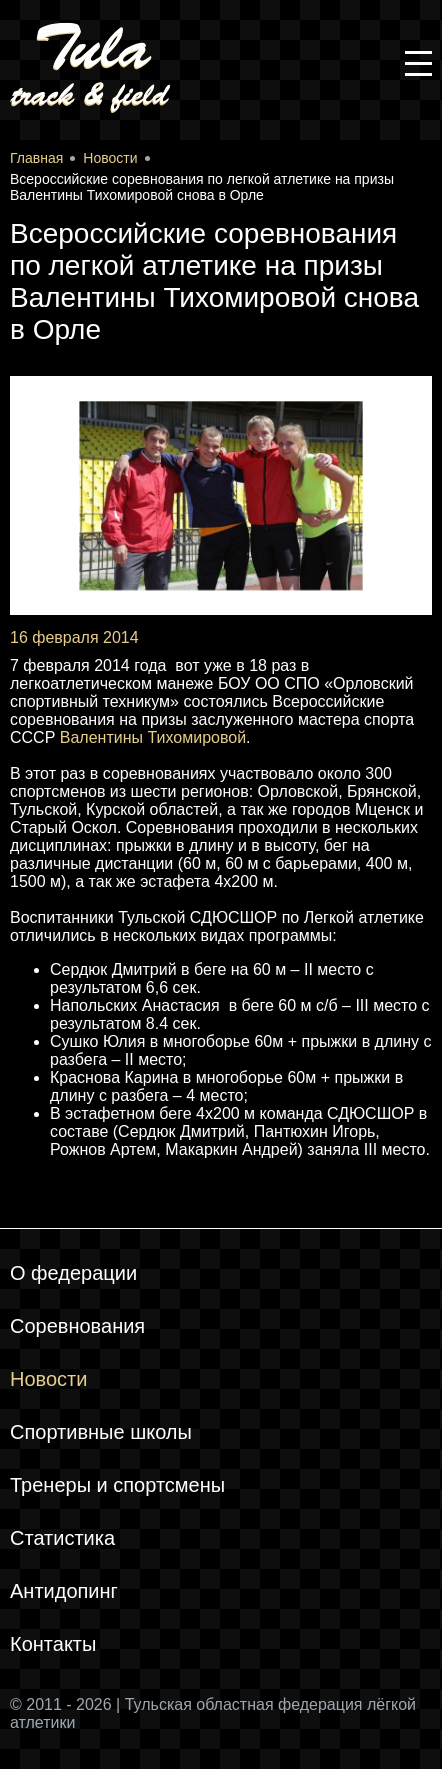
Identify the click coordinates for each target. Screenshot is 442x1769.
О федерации (73, 1273)
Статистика (62, 1538)
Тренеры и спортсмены (117, 1485)
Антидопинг (64, 1591)
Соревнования (77, 1326)
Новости (48, 1379)
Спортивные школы (101, 1432)
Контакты (53, 1644)
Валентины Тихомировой (153, 737)
